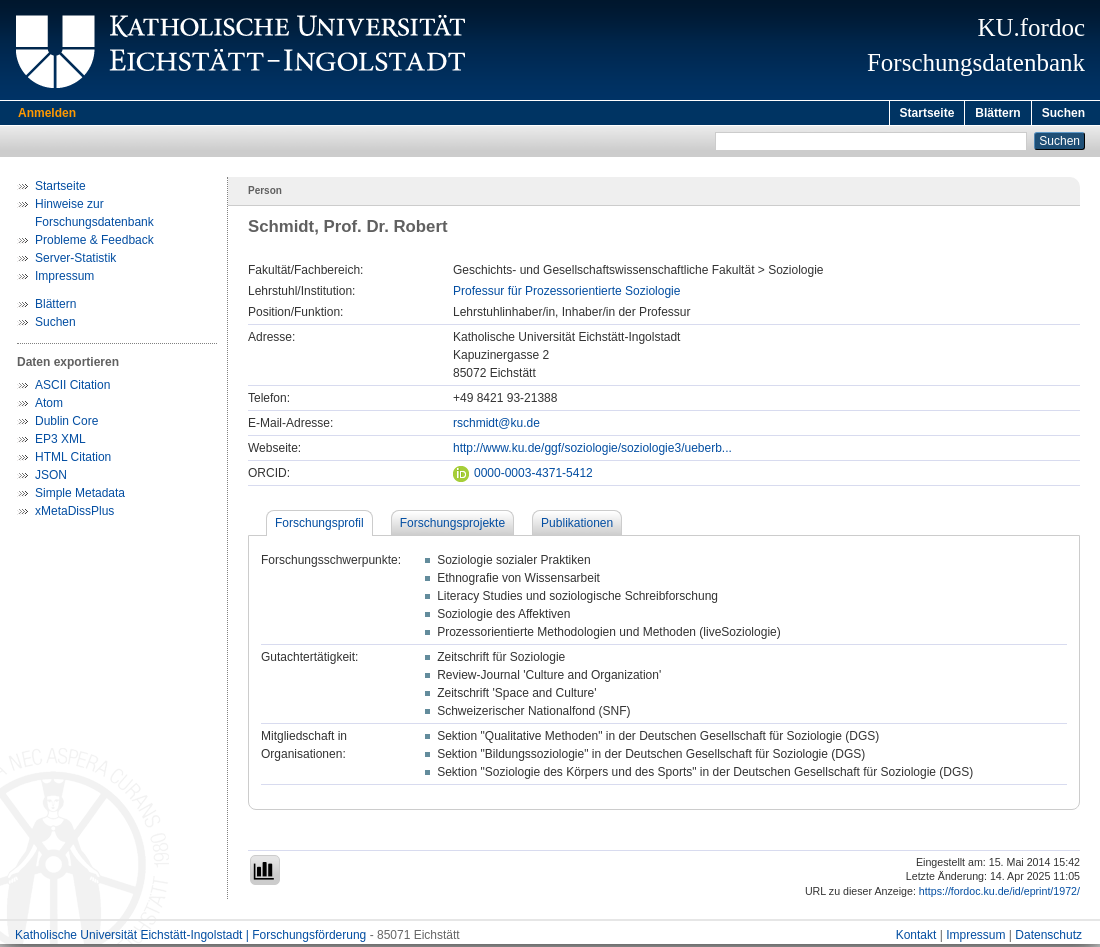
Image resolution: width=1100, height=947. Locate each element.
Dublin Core (66, 424)
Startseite (927, 113)
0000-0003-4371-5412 (523, 476)
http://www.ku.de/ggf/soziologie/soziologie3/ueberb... (592, 451)
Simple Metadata (80, 496)
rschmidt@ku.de (496, 426)
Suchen (1063, 113)
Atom (49, 406)
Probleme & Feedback (94, 243)
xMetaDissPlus (74, 514)
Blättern (997, 113)
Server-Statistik (75, 261)
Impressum (64, 279)
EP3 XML (60, 442)
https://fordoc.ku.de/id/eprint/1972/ (999, 894)
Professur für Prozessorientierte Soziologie (566, 294)
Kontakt (916, 938)
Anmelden (47, 113)
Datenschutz (1048, 938)
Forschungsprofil (319, 526)
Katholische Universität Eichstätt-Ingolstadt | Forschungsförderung (190, 938)
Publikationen (577, 526)
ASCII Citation (72, 388)
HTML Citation (73, 460)
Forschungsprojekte (452, 526)
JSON (51, 478)
